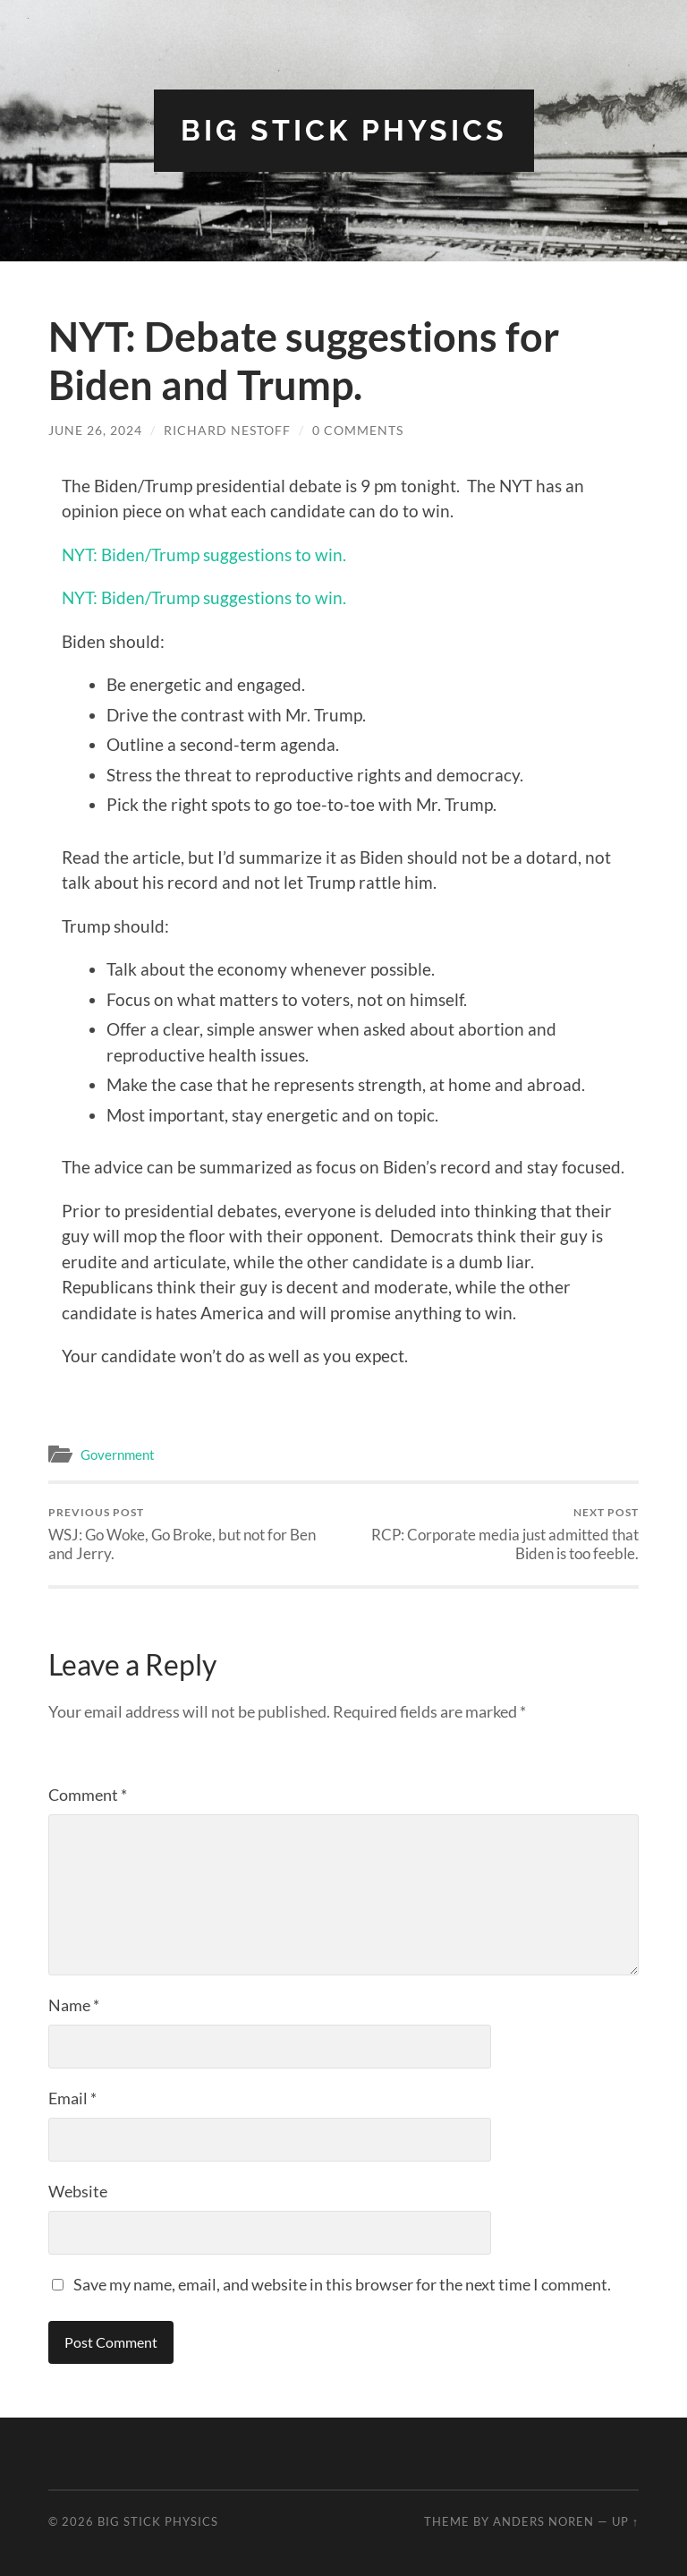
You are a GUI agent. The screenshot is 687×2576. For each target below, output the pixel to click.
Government (118, 1454)
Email (72, 2098)
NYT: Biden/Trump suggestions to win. (204, 554)
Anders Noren (543, 2521)
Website (77, 2191)
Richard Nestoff (227, 430)
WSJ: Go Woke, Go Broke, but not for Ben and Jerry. (193, 1534)
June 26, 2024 (95, 430)
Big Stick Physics (344, 130)
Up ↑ (625, 2521)
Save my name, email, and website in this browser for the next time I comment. (342, 2284)
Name (73, 2005)
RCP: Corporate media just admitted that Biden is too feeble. (495, 1534)
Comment (87, 1794)
